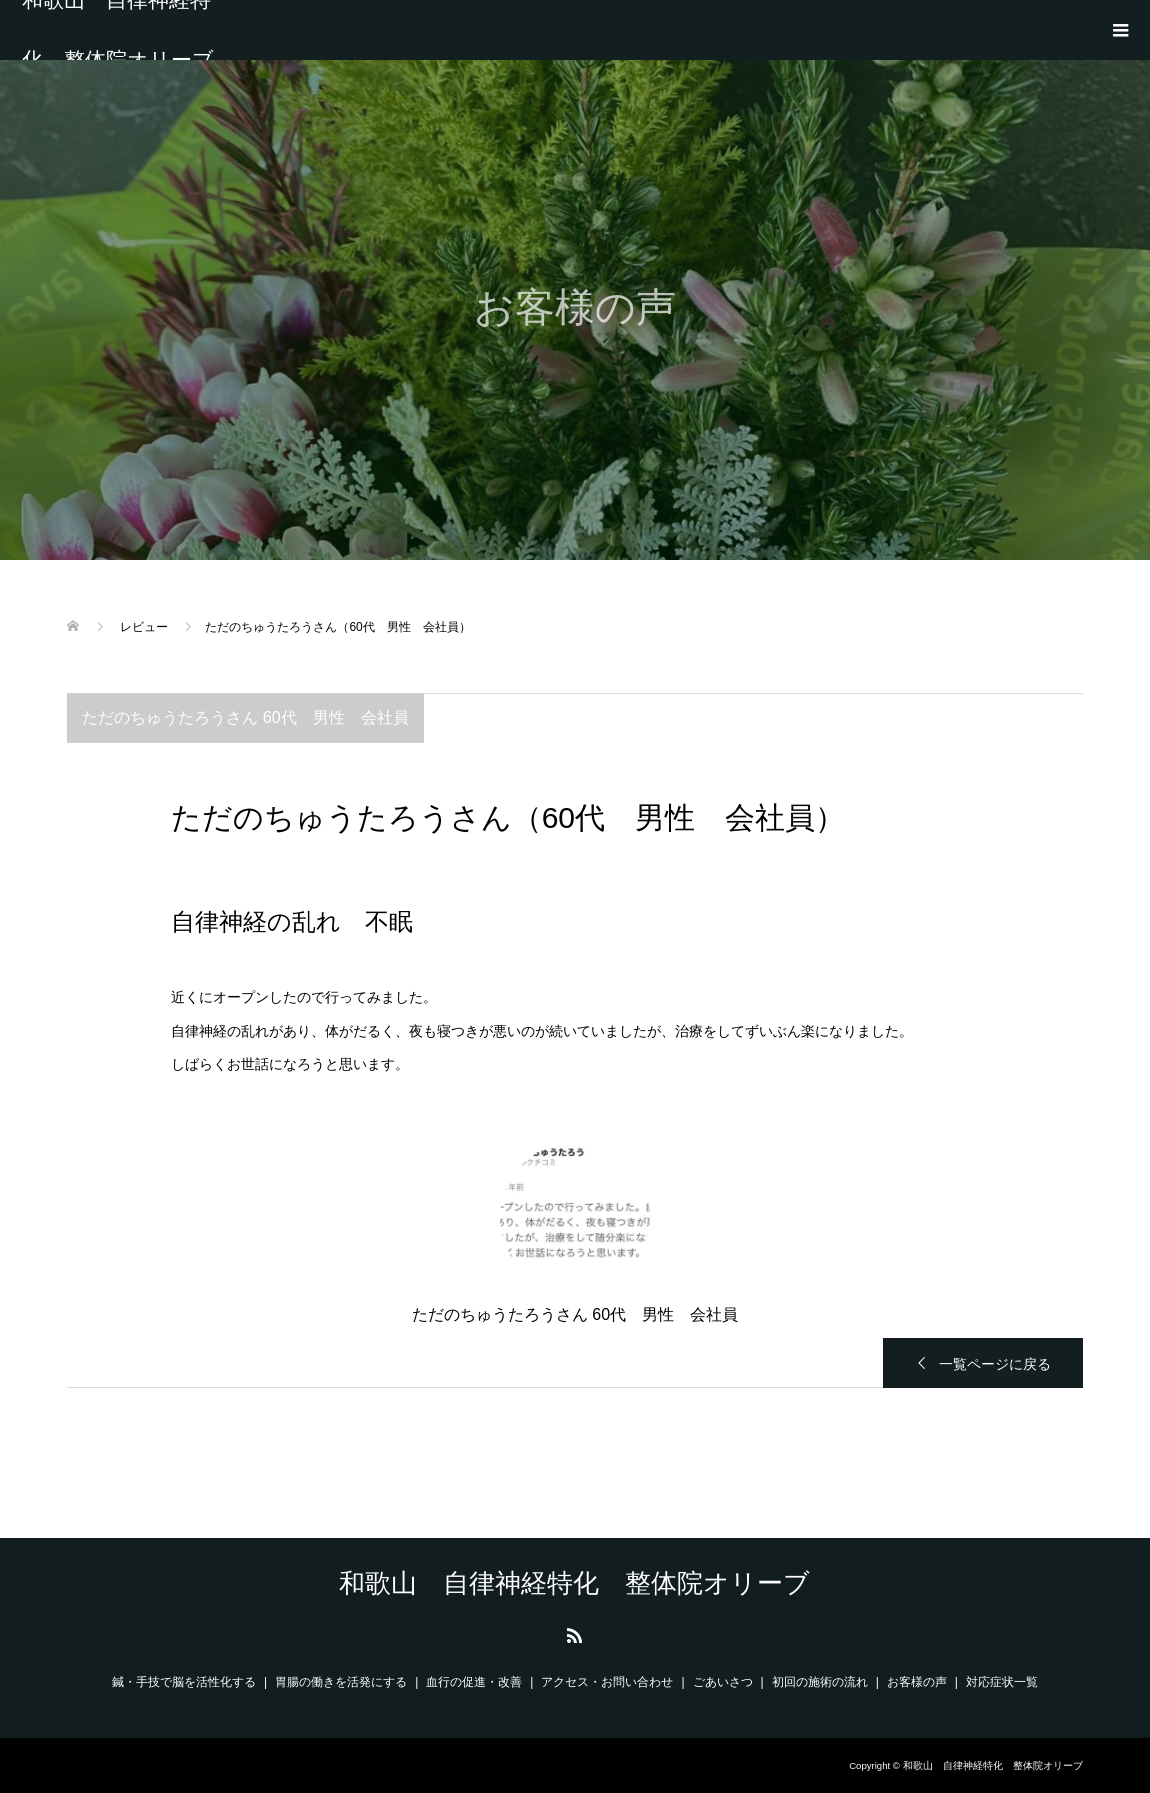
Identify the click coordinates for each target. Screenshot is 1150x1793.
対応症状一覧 (1002, 1682)
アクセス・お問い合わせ (607, 1682)
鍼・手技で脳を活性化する (184, 1682)
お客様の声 (917, 1682)
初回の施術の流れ (820, 1682)
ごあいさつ (723, 1682)
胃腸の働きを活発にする (341, 1682)
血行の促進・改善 (474, 1682)
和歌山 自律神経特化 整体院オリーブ (118, 30)
